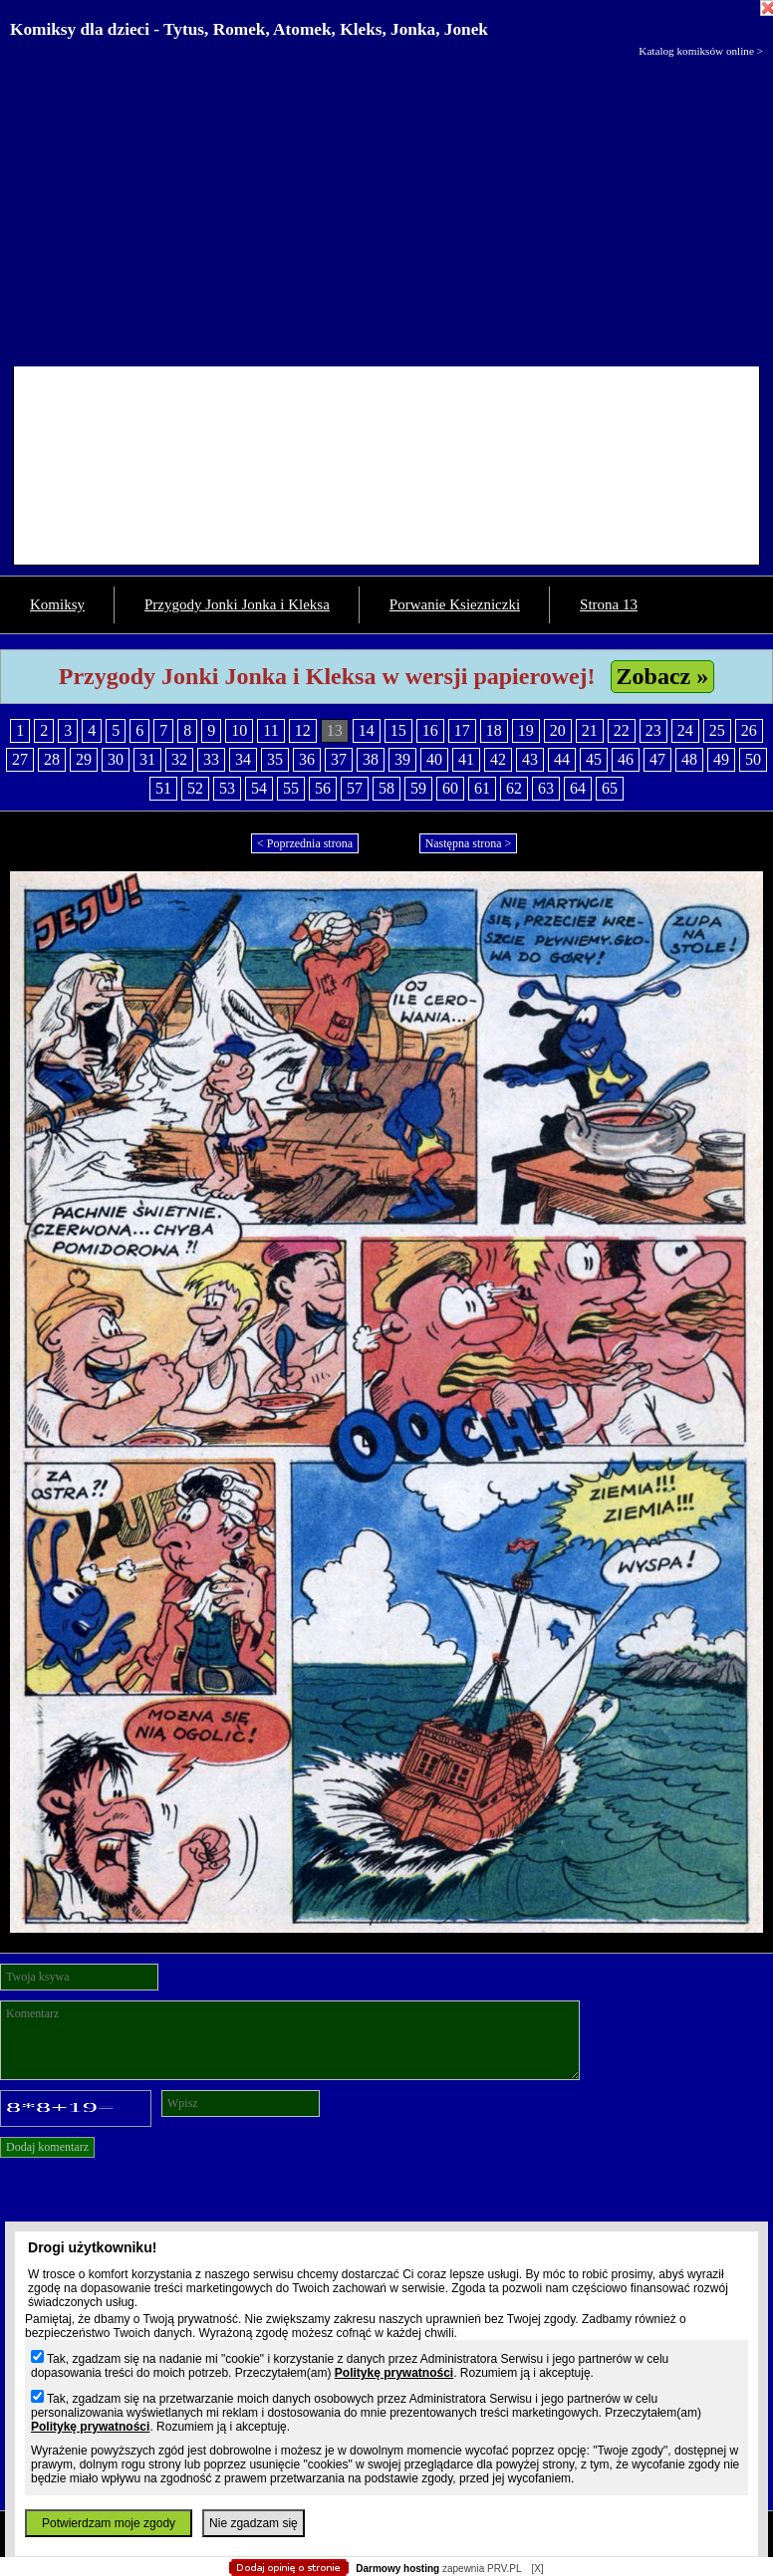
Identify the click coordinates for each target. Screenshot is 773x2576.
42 (498, 759)
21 (590, 730)
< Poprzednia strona (305, 843)
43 (530, 759)
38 (371, 759)
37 (339, 759)
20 (558, 730)
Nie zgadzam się (253, 2523)
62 (514, 788)
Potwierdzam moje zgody (108, 2523)
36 (307, 759)
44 (562, 759)
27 (20, 759)
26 (749, 730)
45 (594, 759)
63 (546, 788)
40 (434, 759)
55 (291, 788)
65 (610, 788)
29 (84, 759)
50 (753, 759)
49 (721, 759)
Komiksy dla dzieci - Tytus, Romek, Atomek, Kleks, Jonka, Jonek (249, 29)
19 (526, 730)
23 (653, 730)
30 (116, 759)
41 (466, 759)
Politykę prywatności (394, 2373)
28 (52, 759)
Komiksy (57, 604)
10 (239, 730)
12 (303, 730)
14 (367, 730)
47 (657, 759)
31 (147, 759)
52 (195, 788)
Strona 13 (609, 604)
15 (398, 730)
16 (430, 730)
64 (578, 788)
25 (717, 730)
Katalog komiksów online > (701, 51)
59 (418, 788)
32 (179, 759)
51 (163, 788)
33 (211, 759)
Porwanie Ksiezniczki (454, 604)
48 (689, 759)
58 (386, 788)
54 (259, 788)
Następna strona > (468, 843)
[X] (537, 2568)
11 (270, 730)
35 (275, 759)
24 (685, 730)
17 (462, 730)
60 (450, 788)
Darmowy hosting (397, 2568)
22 (622, 730)
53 (227, 788)
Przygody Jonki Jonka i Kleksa (237, 604)
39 (402, 759)
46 (626, 759)
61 (482, 788)
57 (355, 788)
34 (243, 759)
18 (494, 730)
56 (323, 788)
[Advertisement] (386, 207)
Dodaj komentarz (47, 2147)
